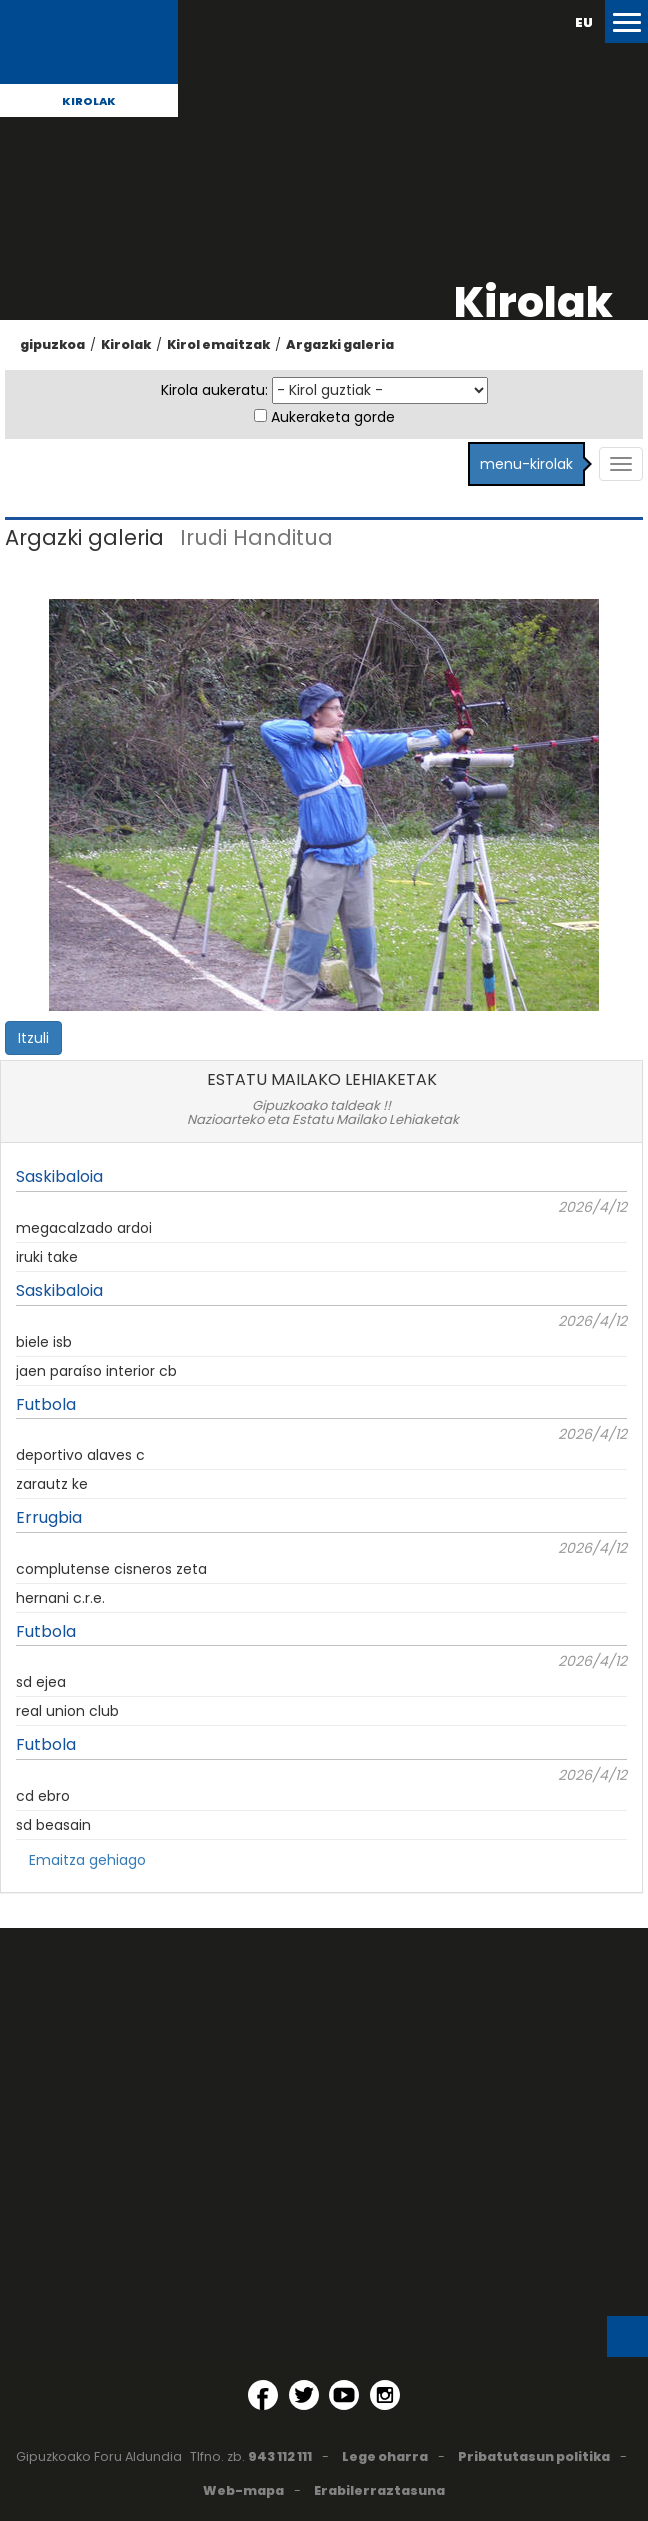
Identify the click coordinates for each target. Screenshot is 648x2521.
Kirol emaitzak (218, 344)
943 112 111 (280, 2456)
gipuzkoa (52, 344)
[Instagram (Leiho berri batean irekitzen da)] (385, 2395)
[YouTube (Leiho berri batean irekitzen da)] (344, 2395)
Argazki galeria (340, 344)
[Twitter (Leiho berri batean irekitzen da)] (304, 2395)
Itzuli (33, 1038)
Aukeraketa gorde (333, 417)
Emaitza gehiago (87, 1860)
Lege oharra (385, 2456)
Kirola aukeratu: (214, 390)
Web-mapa (243, 2490)
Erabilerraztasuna (379, 2490)
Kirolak (89, 101)
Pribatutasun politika (534, 2456)
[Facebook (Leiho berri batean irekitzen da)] (263, 2395)
